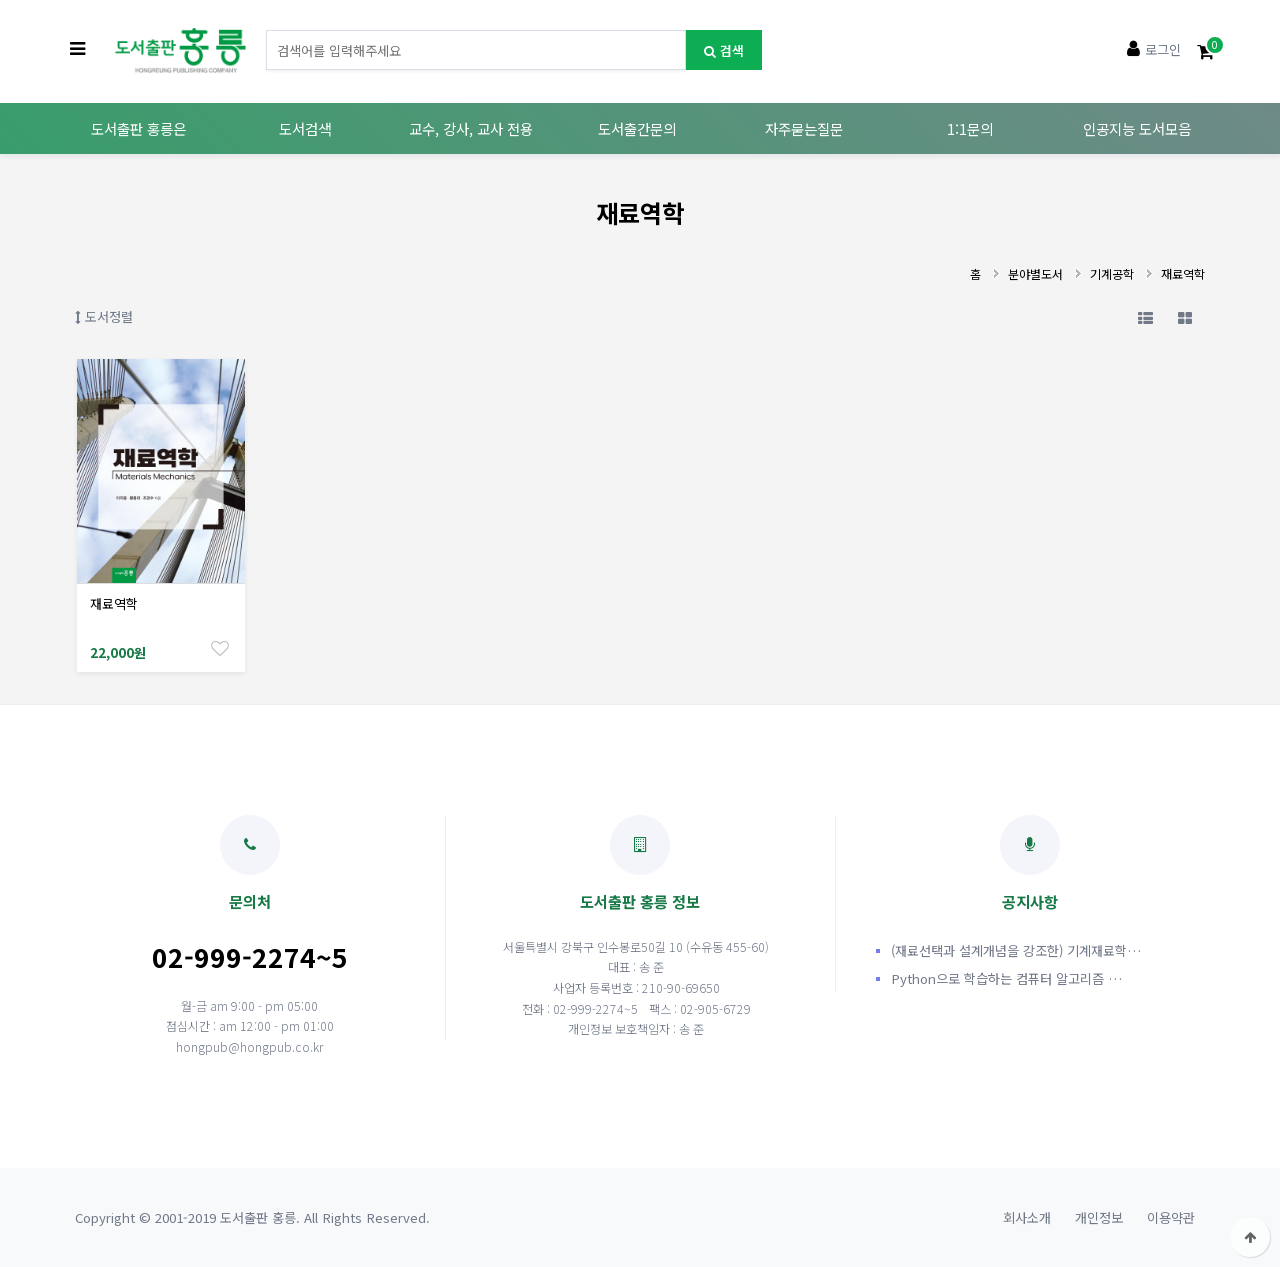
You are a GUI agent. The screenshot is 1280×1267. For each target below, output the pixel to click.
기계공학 (1112, 273)
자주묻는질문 (804, 128)
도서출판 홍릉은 (138, 128)
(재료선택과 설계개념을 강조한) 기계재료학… (1016, 950)
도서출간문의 (637, 128)
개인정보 (1099, 1217)
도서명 (266, 30)
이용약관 (1171, 1217)
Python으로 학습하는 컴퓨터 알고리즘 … (1006, 978)
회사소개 (1027, 1217)
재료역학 (1183, 273)
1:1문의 (970, 128)
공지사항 (1030, 863)
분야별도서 (1035, 273)
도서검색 (305, 128)
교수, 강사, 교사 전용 (471, 128)
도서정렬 (104, 316)
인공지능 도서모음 (1137, 128)
